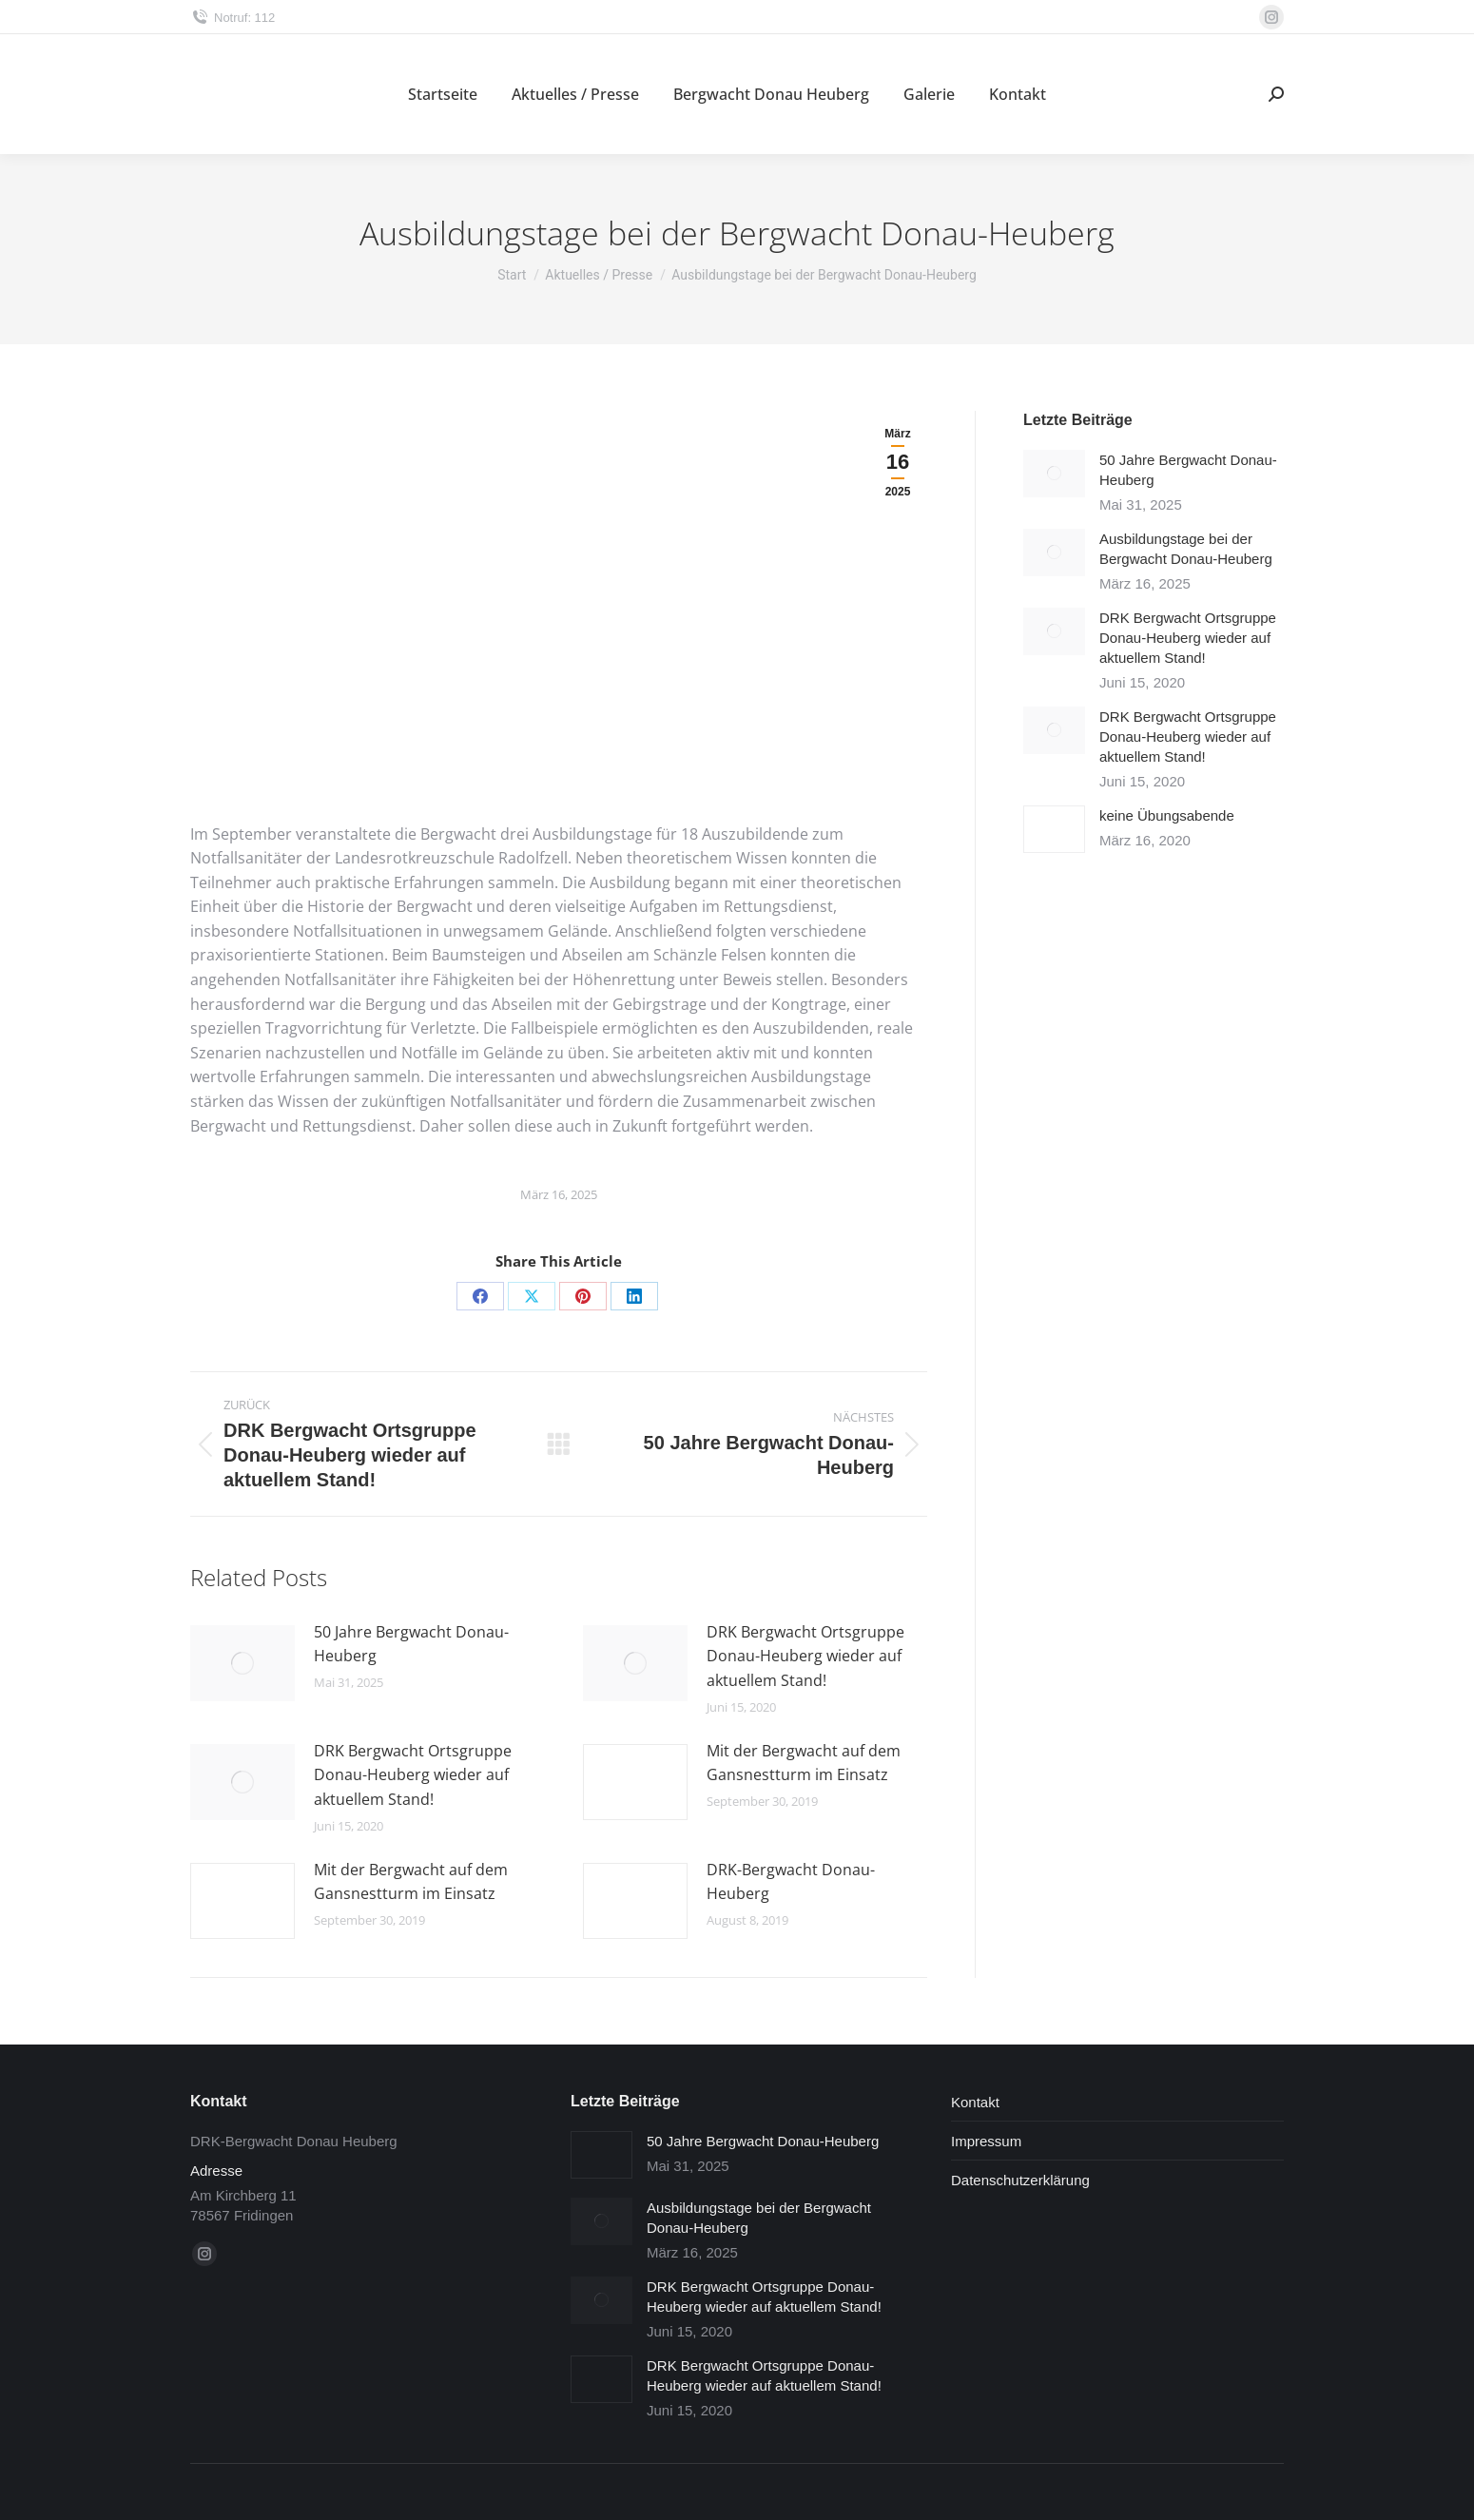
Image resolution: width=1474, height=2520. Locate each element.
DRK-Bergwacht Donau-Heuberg (791, 1882)
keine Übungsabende (1166, 815)
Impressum (986, 2141)
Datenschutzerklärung (1020, 2180)
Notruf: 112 (232, 18)
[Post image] (242, 1663)
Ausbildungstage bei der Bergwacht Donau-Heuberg (1185, 549)
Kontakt (975, 2102)
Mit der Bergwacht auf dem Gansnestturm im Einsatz (804, 1763)
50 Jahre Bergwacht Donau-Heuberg (411, 1644)
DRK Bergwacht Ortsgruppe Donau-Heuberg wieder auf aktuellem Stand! (805, 1656)
